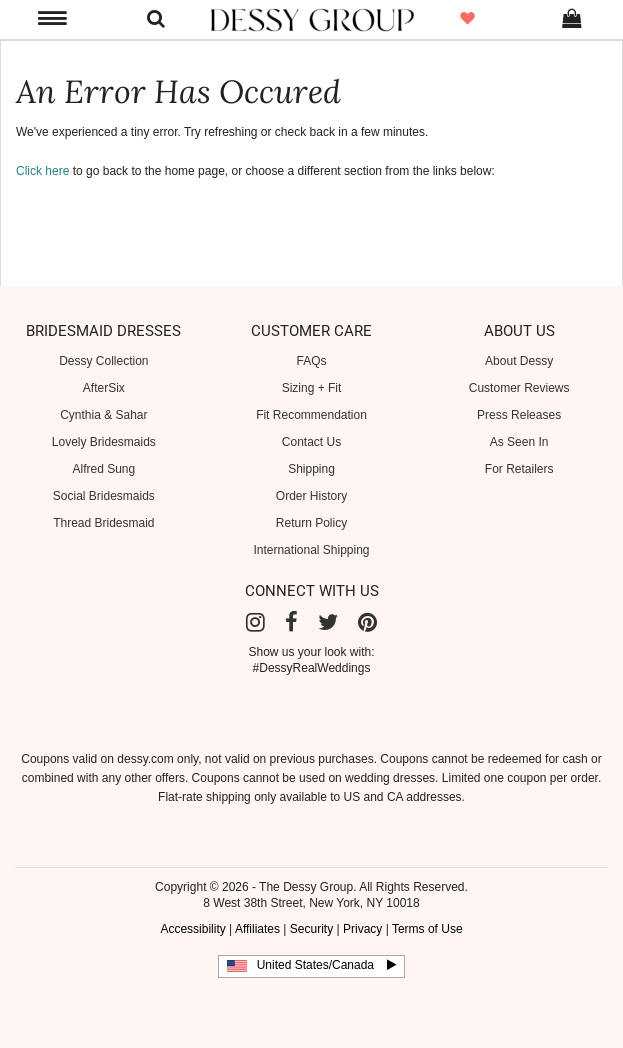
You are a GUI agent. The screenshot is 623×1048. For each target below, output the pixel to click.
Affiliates (257, 929)
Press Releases (519, 415)
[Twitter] (328, 622)
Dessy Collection (103, 361)
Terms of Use (427, 929)
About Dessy (519, 361)
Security (311, 929)
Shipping (311, 469)
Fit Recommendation (311, 415)
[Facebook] (291, 622)
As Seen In (519, 442)
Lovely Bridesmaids (104, 442)
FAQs (311, 361)
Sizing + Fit (312, 388)
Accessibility (192, 929)
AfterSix (104, 388)
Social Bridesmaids (104, 496)
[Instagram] (255, 622)
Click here (42, 171)
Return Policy (311, 523)
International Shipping (311, 550)
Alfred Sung (103, 469)
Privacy (362, 929)
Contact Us (311, 442)
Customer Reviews (519, 388)
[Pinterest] (367, 622)
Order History (311, 496)
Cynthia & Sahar (103, 415)
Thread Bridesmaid (103, 523)
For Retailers (519, 469)
